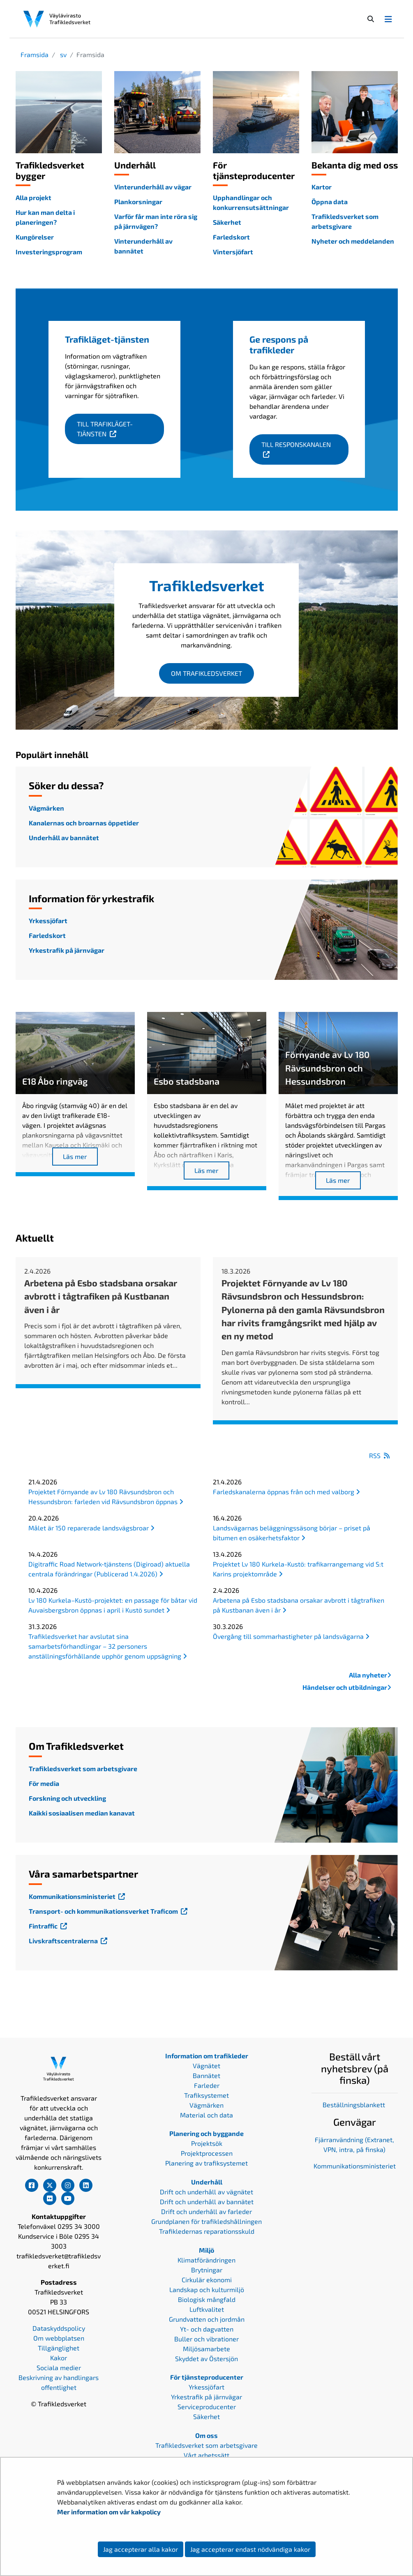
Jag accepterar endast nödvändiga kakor (250, 2549)
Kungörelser (35, 237)
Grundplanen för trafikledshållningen (206, 2221)
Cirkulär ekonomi (207, 2279)
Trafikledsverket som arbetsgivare (83, 1768)
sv (62, 54)
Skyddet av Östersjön (206, 2358)
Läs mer (75, 1156)
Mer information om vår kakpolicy (109, 2512)
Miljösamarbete (206, 2349)
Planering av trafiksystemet (206, 2163)
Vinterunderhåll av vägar (153, 187)
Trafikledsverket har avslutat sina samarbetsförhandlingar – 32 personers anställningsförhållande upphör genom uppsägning (107, 1646)
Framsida (34, 54)
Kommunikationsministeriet (78, 1896)
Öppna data (329, 201)
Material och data (206, 2115)
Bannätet (206, 2075)
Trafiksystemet (206, 2095)
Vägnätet (206, 2065)
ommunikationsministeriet (356, 2166)
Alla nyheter (370, 1675)
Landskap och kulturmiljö (206, 2289)
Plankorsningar (138, 201)
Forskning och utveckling (67, 1798)
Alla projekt (33, 197)
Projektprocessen (207, 2153)
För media (44, 1783)
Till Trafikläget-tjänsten (120, 429)
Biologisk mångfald (206, 2299)
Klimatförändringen (206, 2260)
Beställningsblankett (355, 2104)
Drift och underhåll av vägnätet (206, 2192)
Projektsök (206, 2143)
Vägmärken (46, 808)
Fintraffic (49, 1926)
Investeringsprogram (49, 252)
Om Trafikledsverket (206, 673)
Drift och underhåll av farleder (206, 2211)
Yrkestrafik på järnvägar (66, 950)
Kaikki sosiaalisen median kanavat (82, 1813)
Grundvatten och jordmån (207, 2319)
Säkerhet (227, 222)
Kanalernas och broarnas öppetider (84, 823)
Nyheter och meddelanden (352, 241)
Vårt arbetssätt (206, 2455)
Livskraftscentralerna (69, 1941)
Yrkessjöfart (48, 920)
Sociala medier (59, 2367)
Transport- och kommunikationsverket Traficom (109, 1911)
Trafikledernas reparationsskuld (206, 2231)
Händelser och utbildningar (346, 1687)
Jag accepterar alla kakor (140, 2549)
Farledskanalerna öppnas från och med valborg (286, 1491)
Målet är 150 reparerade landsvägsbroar (91, 1528)
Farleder (206, 2085)
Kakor (58, 2358)
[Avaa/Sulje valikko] (388, 19)
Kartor (321, 187)
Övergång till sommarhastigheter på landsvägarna (291, 1636)
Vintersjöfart (233, 252)
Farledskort (231, 237)
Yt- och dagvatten (206, 2329)
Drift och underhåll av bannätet (207, 2201)
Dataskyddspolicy (58, 2328)
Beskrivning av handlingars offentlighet (58, 2382)
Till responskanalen (304, 443)
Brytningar (206, 2270)
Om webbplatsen (58, 2338)
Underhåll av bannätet (64, 837)
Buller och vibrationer (206, 2339)
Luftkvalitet (206, 2309)
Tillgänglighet (58, 2348)
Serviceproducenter (207, 2406)
